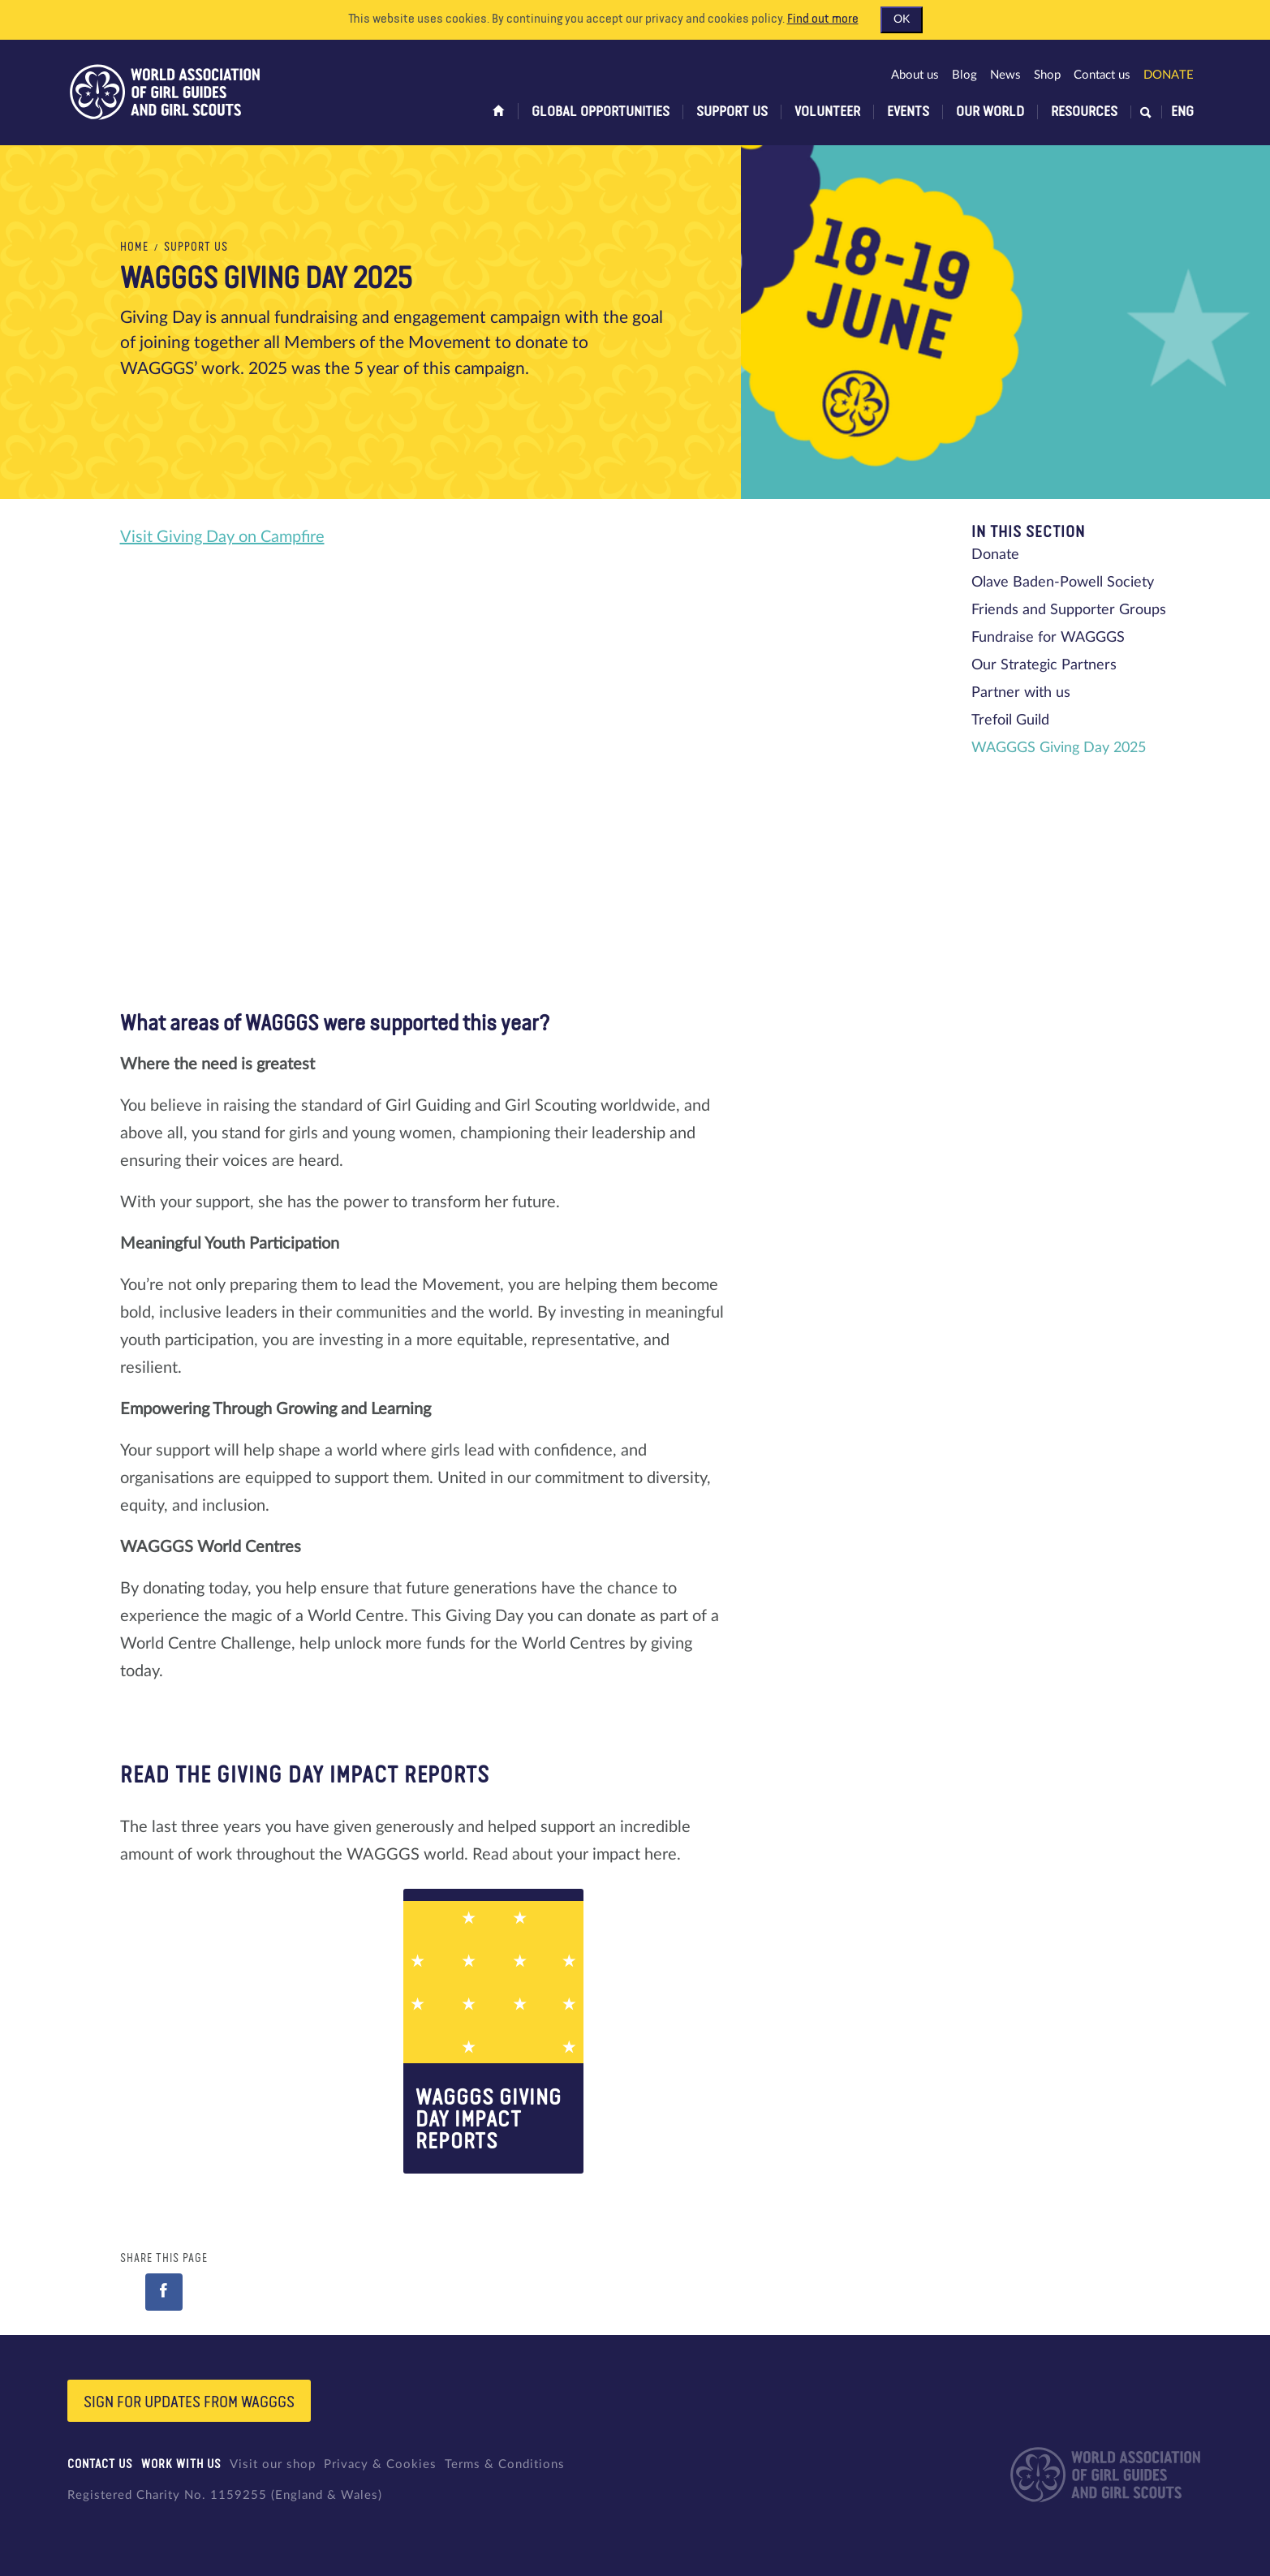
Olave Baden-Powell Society (1062, 582)
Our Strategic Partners (1044, 665)
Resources (1084, 112)
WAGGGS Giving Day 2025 (1058, 748)
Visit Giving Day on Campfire (222, 537)
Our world (990, 112)
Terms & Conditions (505, 2464)
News (1005, 75)
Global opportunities (600, 112)
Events (908, 112)
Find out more (823, 19)
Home (134, 247)
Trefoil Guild (1010, 720)
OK (901, 19)
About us (915, 75)
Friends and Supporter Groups (1068, 610)
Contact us (1102, 75)
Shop (1047, 75)
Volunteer (827, 112)
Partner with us (1020, 693)
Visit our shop (273, 2464)
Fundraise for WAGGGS (1048, 637)
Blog (964, 75)
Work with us (181, 2464)
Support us (732, 112)
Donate (1168, 75)
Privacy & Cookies (380, 2464)
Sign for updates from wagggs (189, 2402)
